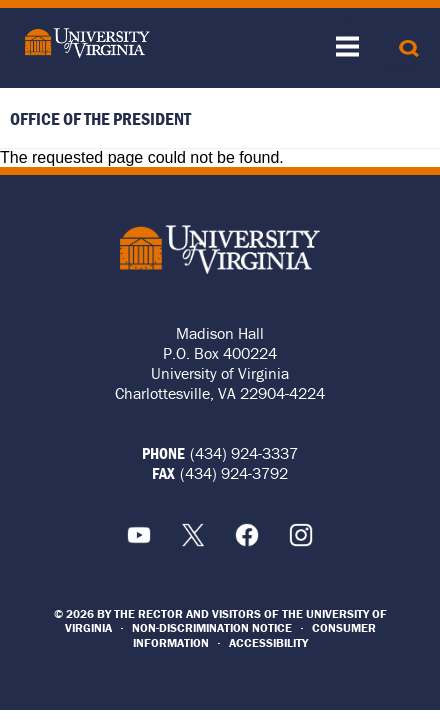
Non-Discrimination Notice (212, 627)
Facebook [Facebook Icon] (247, 535)
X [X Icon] (193, 535)
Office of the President (100, 118)
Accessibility (268, 642)
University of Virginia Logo (220, 249)
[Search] (409, 48)
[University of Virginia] (82, 42)
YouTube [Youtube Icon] (139, 535)
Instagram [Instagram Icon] (301, 535)
